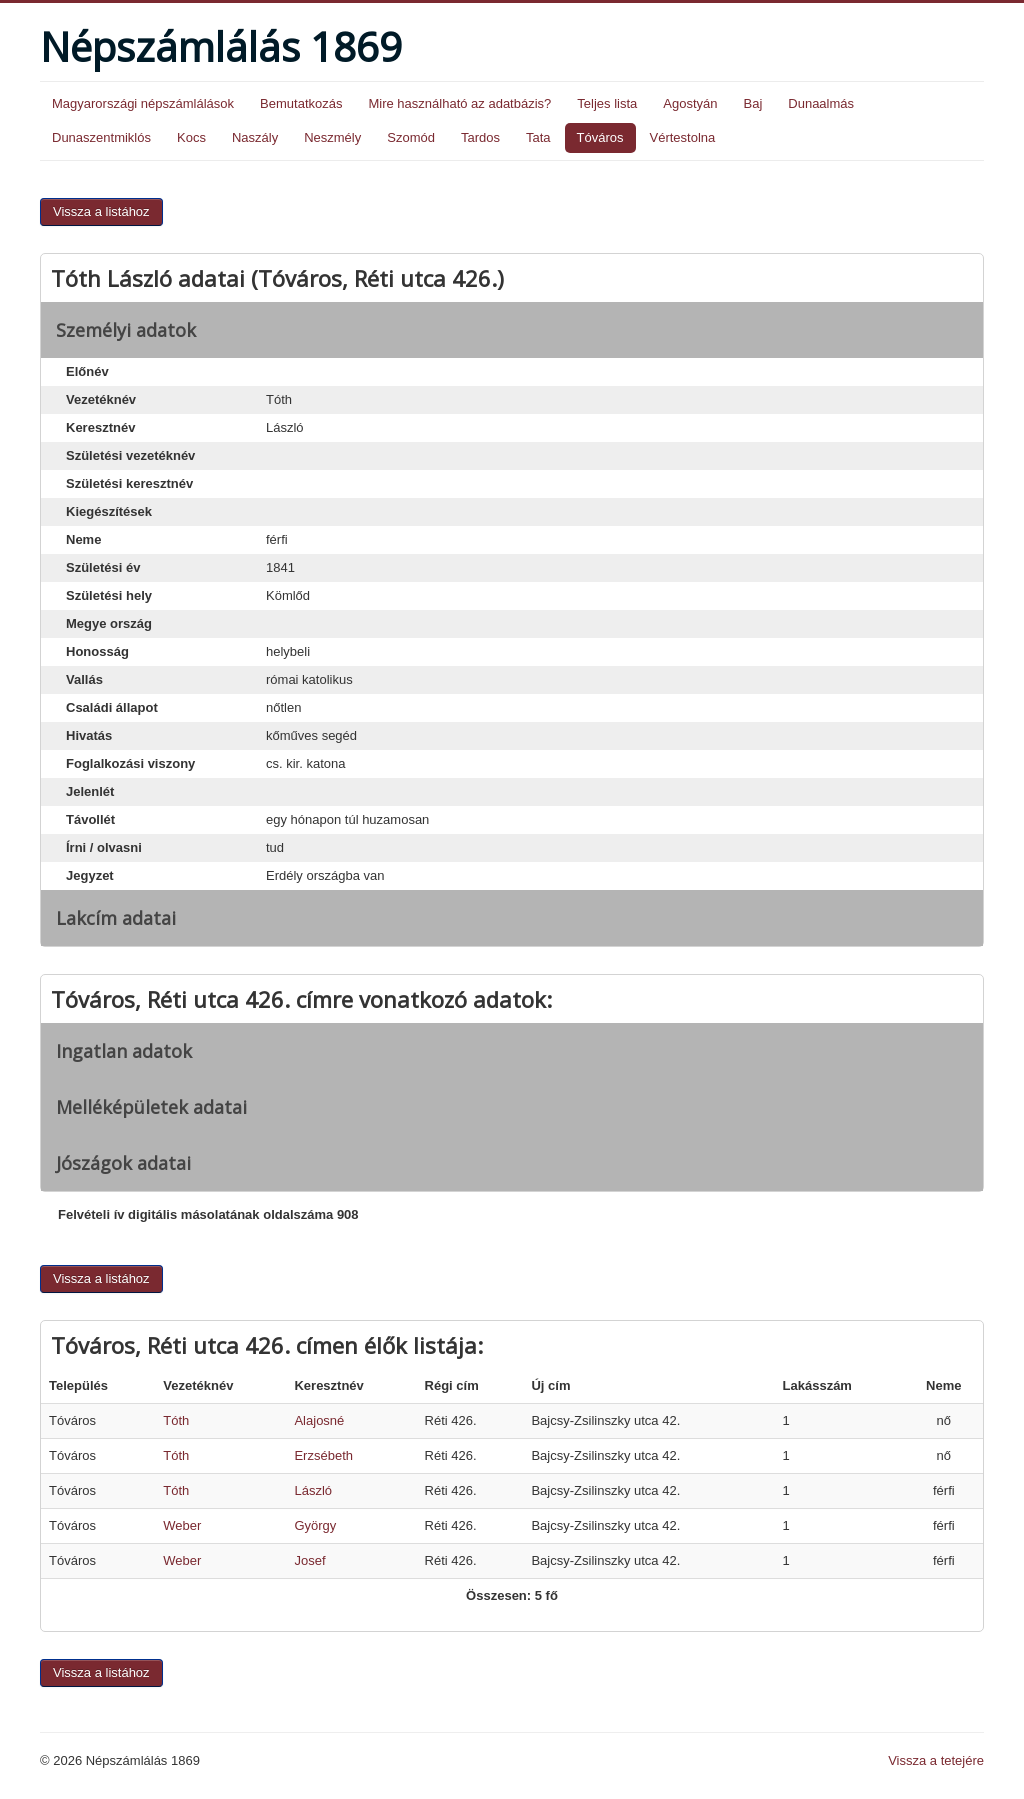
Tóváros (600, 137)
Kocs (191, 137)
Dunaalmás (821, 103)
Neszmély (332, 137)
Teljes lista (607, 103)
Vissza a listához (101, 211)
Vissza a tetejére (936, 1760)
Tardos (480, 137)
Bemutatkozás (301, 103)
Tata (538, 137)
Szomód (411, 137)
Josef (309, 1560)
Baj (752, 103)
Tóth (176, 1420)
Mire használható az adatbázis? (459, 103)
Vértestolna (683, 137)
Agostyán (690, 103)
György (315, 1525)
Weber (182, 1525)
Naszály (255, 137)
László (313, 1490)
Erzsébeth (323, 1455)
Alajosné (319, 1420)
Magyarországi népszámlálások (143, 103)
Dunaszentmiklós (101, 137)
